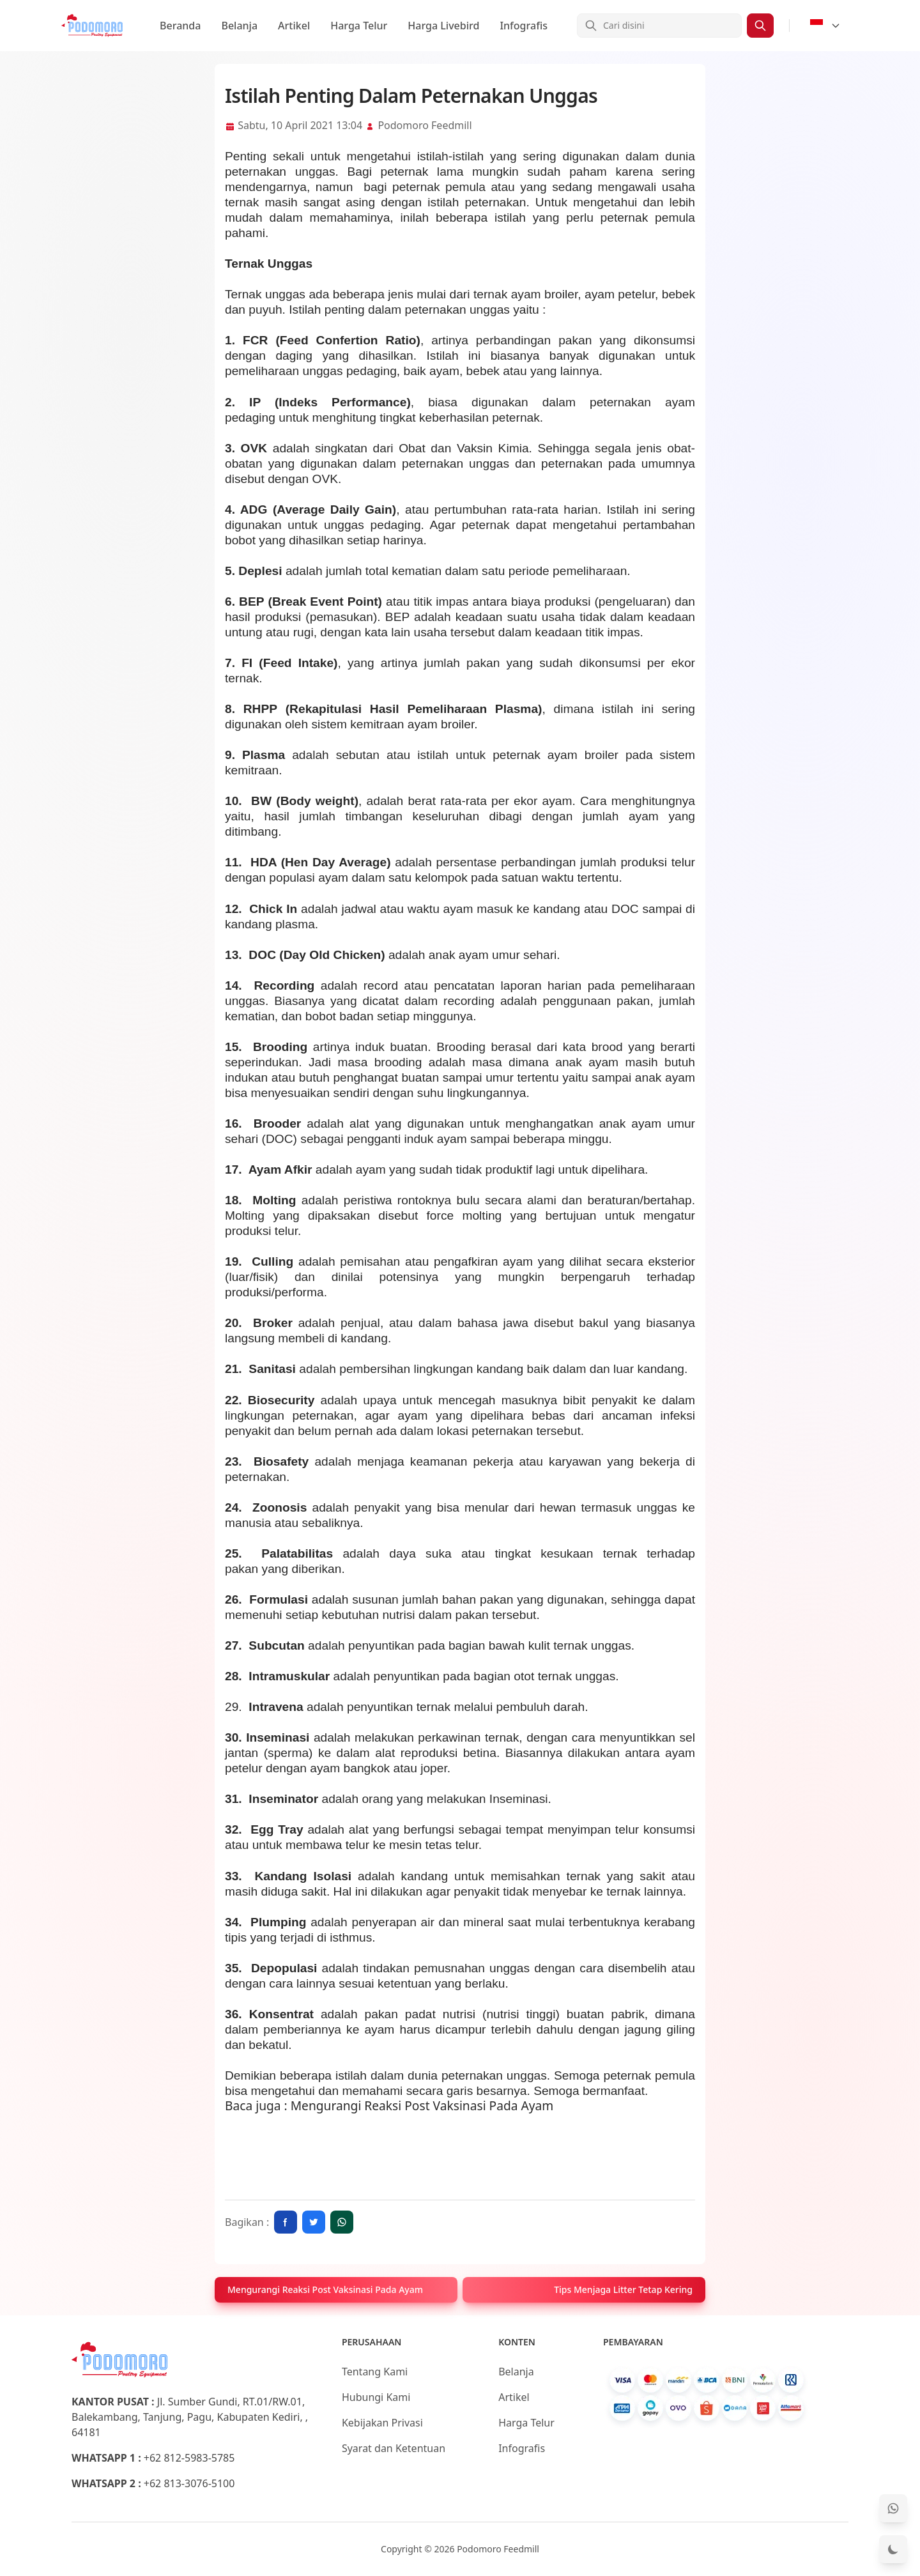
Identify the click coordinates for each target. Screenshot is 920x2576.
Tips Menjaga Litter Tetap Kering (623, 2289)
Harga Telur (358, 26)
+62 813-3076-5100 (189, 2483)
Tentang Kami (375, 2372)
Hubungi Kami (376, 2397)
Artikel (294, 26)
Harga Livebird (443, 26)
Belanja (239, 26)
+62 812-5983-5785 (189, 2458)
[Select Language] (825, 25)
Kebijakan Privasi (382, 2423)
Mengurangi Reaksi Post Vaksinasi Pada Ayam (422, 2105)
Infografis (524, 26)
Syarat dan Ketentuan (393, 2448)
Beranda (180, 26)
